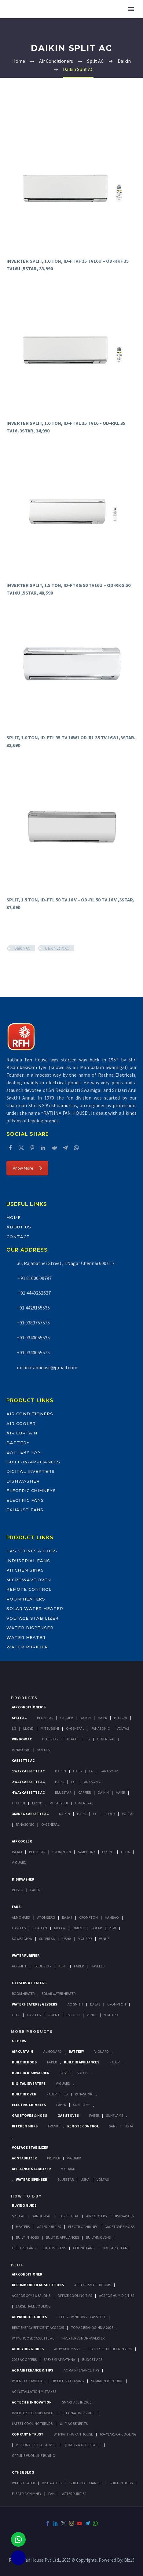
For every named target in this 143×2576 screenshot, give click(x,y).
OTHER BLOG (23, 2472)
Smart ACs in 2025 (76, 2402)
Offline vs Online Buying (33, 2455)
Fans (16, 1906)
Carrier (66, 1717)
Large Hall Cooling (33, 2306)
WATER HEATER (23, 2483)
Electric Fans (25, 1500)
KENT (62, 1966)
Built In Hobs (24, 2062)
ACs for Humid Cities (116, 2295)
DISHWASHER (52, 2483)
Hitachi (120, 1717)
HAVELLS (98, 1966)
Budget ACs (92, 2359)
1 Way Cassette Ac (28, 1771)
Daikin (85, 1717)
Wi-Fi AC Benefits (74, 2423)
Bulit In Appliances (62, 2237)
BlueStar (45, 1717)
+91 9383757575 (33, 1323)
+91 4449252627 (34, 1293)
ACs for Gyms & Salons (31, 2295)
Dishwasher (23, 1481)
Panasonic (100, 1728)
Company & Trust (27, 2434)
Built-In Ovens (98, 2237)
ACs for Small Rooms (92, 2285)
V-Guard (19, 1862)
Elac (16, 2015)
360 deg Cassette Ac (30, 1813)
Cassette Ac (23, 1760)
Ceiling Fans (83, 2248)
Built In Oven (24, 2094)
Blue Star (43, 1966)
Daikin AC (22, 948)
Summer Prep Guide (107, 2381)
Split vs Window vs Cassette (81, 2317)
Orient (108, 1851)
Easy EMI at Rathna (59, 2359)
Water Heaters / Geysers (34, 2004)
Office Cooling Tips (74, 2295)
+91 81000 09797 (34, 1278)
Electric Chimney (82, 2226)
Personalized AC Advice (36, 2445)
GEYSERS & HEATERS (29, 1983)
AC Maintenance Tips (81, 2370)
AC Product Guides (29, 2317)
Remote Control (29, 1589)
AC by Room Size (67, 2349)
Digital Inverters (30, 1471)
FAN (51, 2493)
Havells (19, 1928)
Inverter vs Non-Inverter (83, 2338)
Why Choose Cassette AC (33, 2338)
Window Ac (22, 1739)
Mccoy (59, 1928)
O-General (75, 1728)
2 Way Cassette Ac (28, 1781)
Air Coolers (96, 2216)
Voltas (123, 1728)
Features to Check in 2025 (110, 2349)
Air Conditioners (29, 1413)
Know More (27, 1168)
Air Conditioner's (29, 1707)
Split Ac (19, 1717)
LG (66, 2094)
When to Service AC (28, 2381)
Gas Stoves (68, 2115)
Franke (54, 2126)
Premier (53, 2158)
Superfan (47, 1938)
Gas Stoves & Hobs (31, 1550)
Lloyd (28, 1728)
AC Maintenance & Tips (32, 2370)
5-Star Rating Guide (77, 2413)
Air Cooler (21, 1423)
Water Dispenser (29, 1627)
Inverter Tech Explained (32, 2413)
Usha (125, 1851)
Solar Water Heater (34, 1608)
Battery (18, 1442)
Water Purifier (27, 1646)
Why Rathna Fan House (73, 2434)
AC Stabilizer (24, 2158)
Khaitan (40, 1928)
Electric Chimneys (31, 1490)
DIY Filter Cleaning (68, 2381)
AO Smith (20, 1966)
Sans (113, 2126)
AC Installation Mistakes (34, 2391)
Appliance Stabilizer (31, 2168)
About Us (18, 1226)
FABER (79, 1966)
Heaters (23, 2226)
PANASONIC (84, 2094)
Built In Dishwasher (30, 2072)
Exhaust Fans (24, 1509)
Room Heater (23, 1993)
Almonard (21, 1917)
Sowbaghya (22, 1938)
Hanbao (112, 1917)
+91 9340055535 (33, 1337)
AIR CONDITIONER (27, 2274)
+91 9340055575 (33, 1352)
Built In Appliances (81, 2062)
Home (13, 1217)
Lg (14, 1728)
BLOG (17, 2265)
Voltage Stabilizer (32, 1618)
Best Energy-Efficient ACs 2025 (38, 2327)
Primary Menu (131, 9)
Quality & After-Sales (82, 2445)
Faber (35, 1890)
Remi (112, 1928)
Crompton (61, 1851)
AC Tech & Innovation (32, 2402)
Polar (96, 1928)
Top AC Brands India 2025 (92, 2327)
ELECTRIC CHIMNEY (26, 2493)
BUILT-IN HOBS (121, 2483)
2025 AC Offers (24, 2359)
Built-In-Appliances (33, 1461)
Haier (102, 1717)
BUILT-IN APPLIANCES (85, 2483)
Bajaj (17, 1851)
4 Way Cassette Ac (28, 1792)
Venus (104, 1938)
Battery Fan (23, 1452)
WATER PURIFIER (74, 2493)
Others (19, 2040)
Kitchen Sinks (25, 1570)
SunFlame (81, 2104)
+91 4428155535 (33, 1308)
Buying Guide (24, 2205)
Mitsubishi (50, 1728)
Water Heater (26, 1637)
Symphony (86, 1851)
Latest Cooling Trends (32, 2423)
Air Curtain (21, 1432)
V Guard (85, 1938)
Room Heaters (25, 1599)
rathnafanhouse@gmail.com (47, 1367)
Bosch (17, 1890)
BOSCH (82, 2072)
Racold (73, 2015)
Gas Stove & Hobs (119, 2226)
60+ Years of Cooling (118, 2434)
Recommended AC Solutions (38, 2285)
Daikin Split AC (57, 948)
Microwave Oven (28, 1579)
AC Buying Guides (28, 2349)
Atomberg (46, 1917)
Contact (18, 1236)
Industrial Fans (28, 1560)
